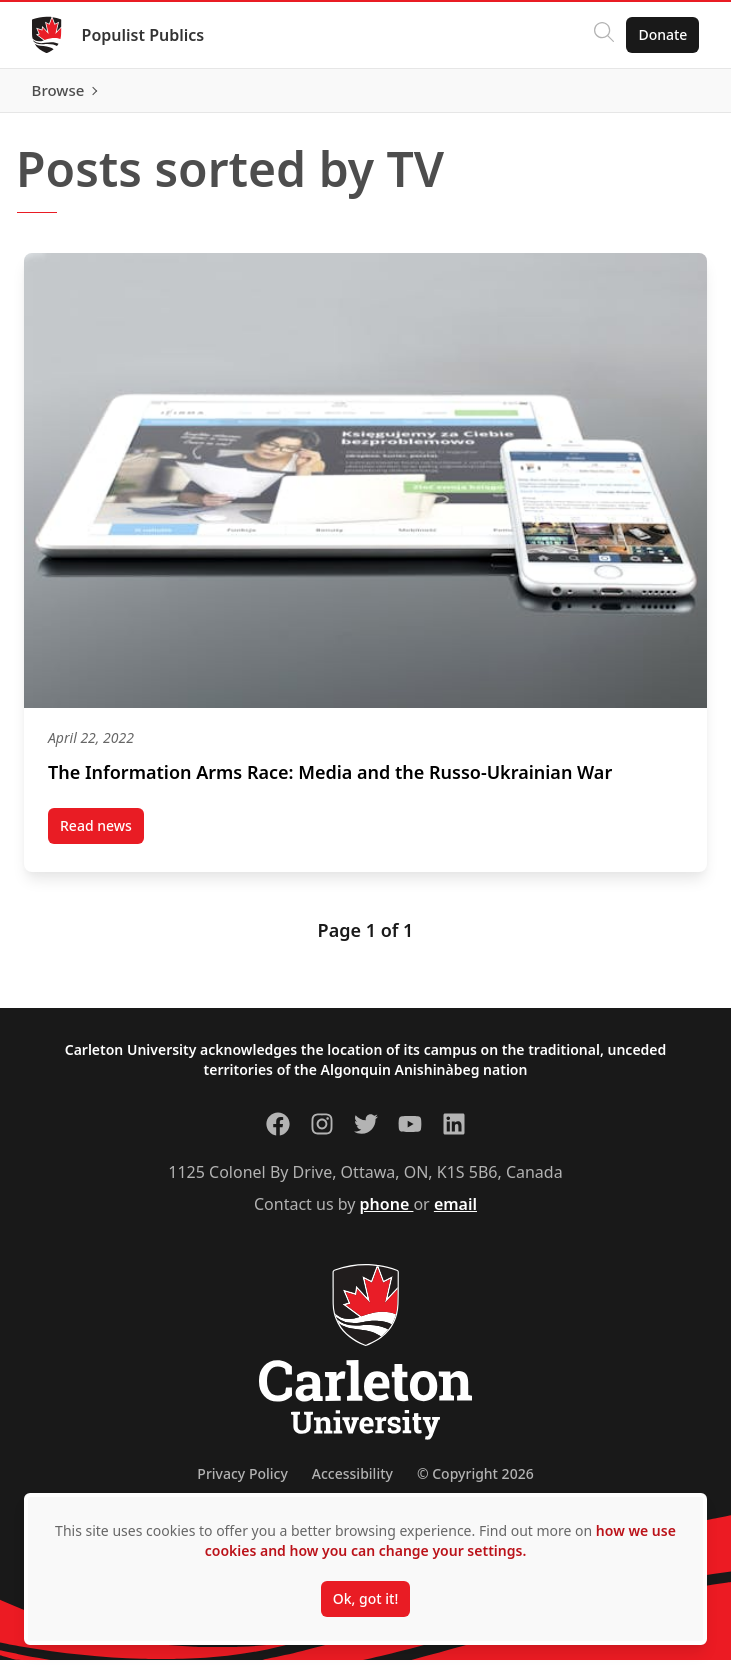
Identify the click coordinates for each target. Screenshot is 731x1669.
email (455, 1213)
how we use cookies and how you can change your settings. (440, 1540)
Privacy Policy (242, 1482)
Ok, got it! (365, 1598)
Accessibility (352, 1482)
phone (387, 1213)
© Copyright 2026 (475, 1482)
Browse (660, 95)
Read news (102, 839)
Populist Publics (143, 35)
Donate (662, 34)
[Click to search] (604, 35)
